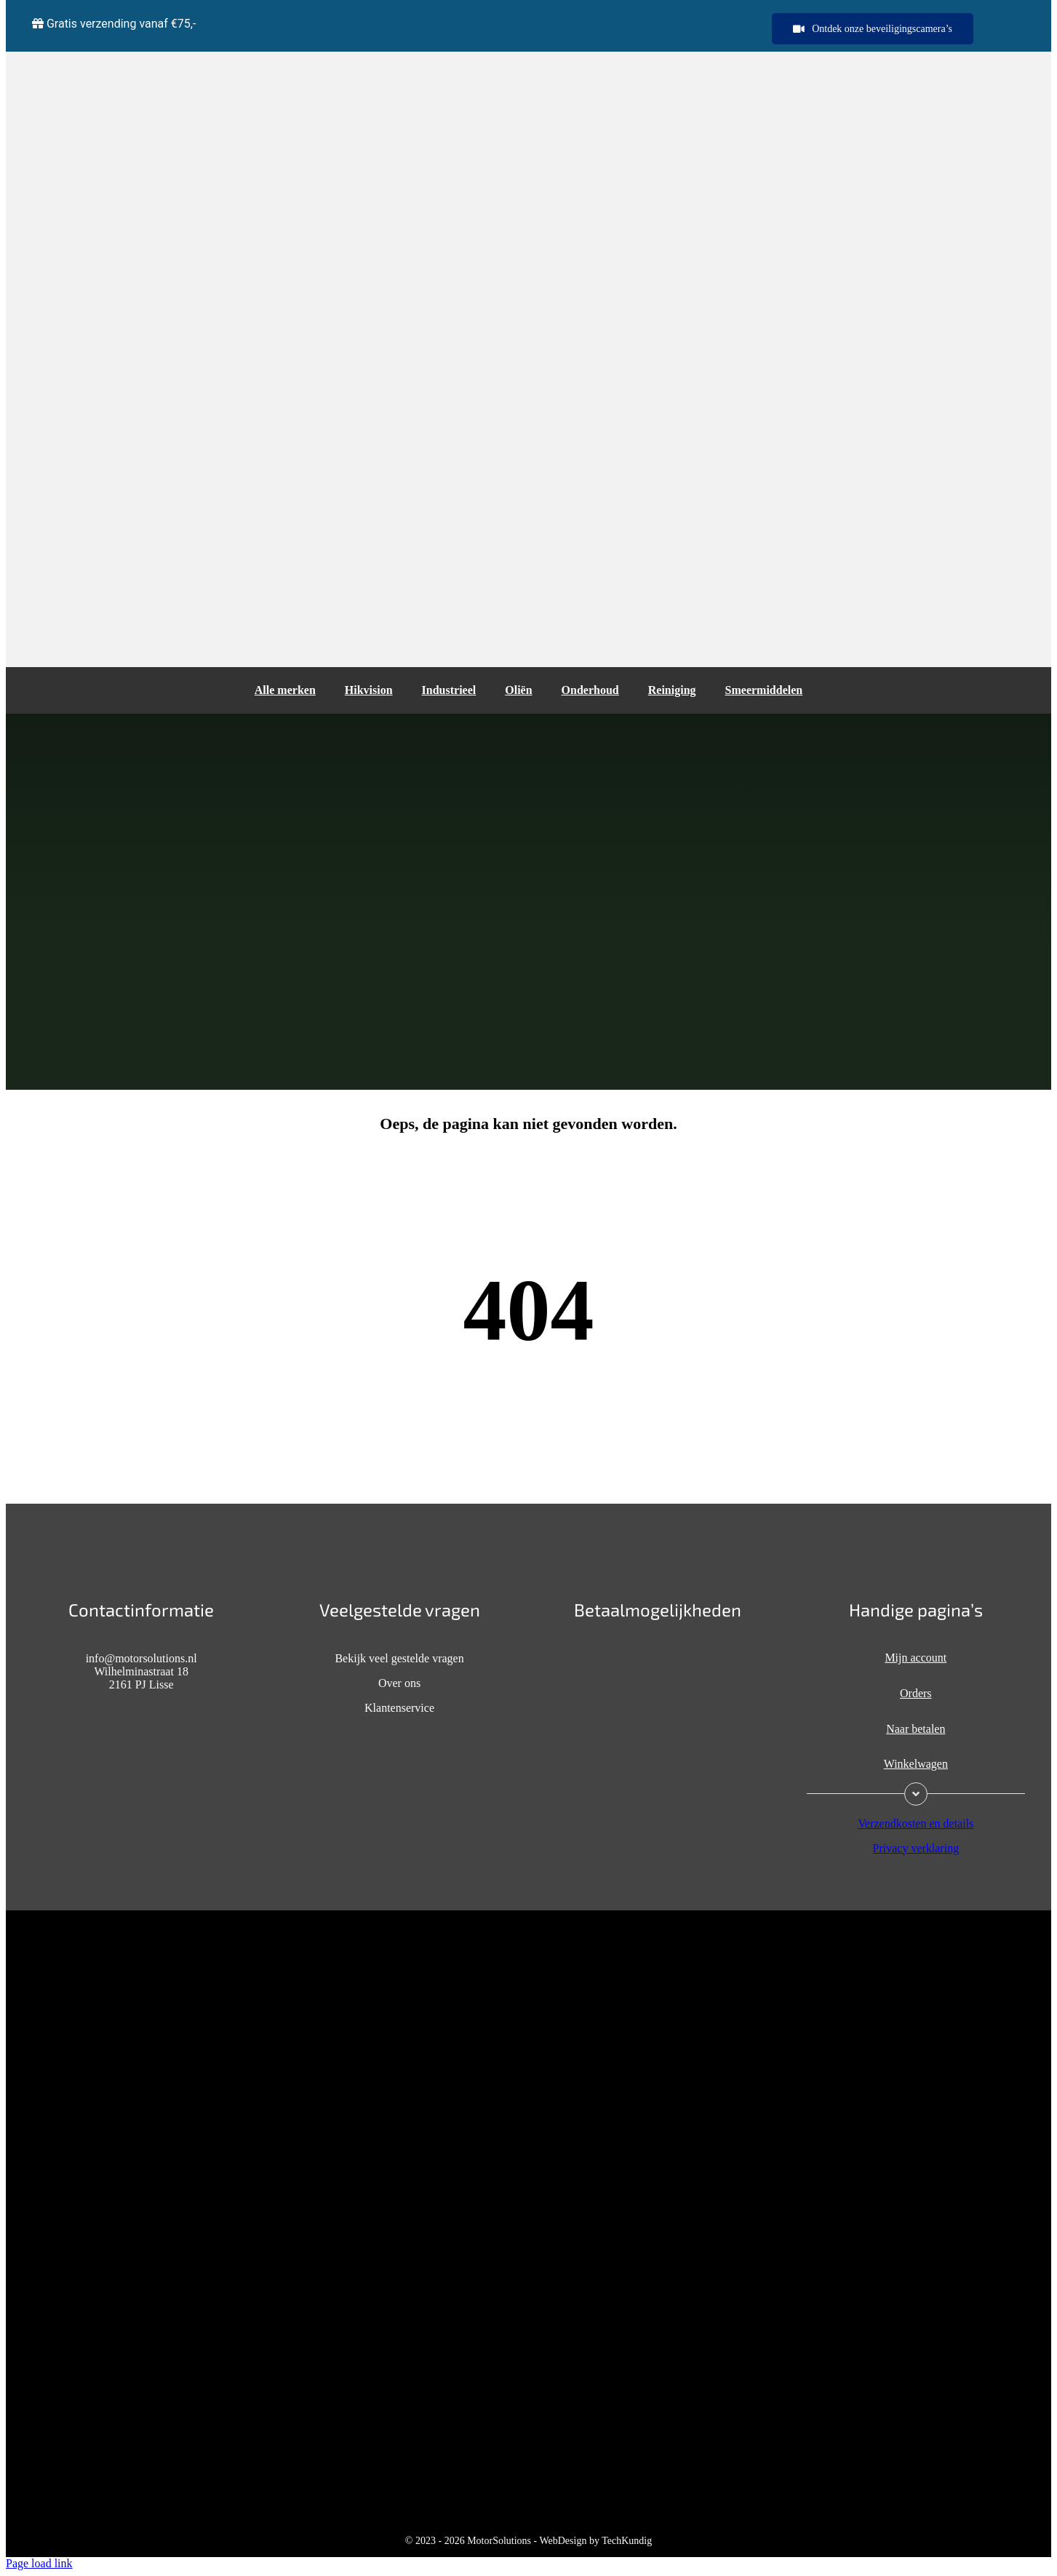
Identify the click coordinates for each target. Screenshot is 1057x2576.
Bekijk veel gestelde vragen (399, 1658)
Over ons (399, 1683)
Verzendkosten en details (915, 1823)
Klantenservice (399, 1708)
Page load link (39, 2563)
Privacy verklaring (916, 1848)
